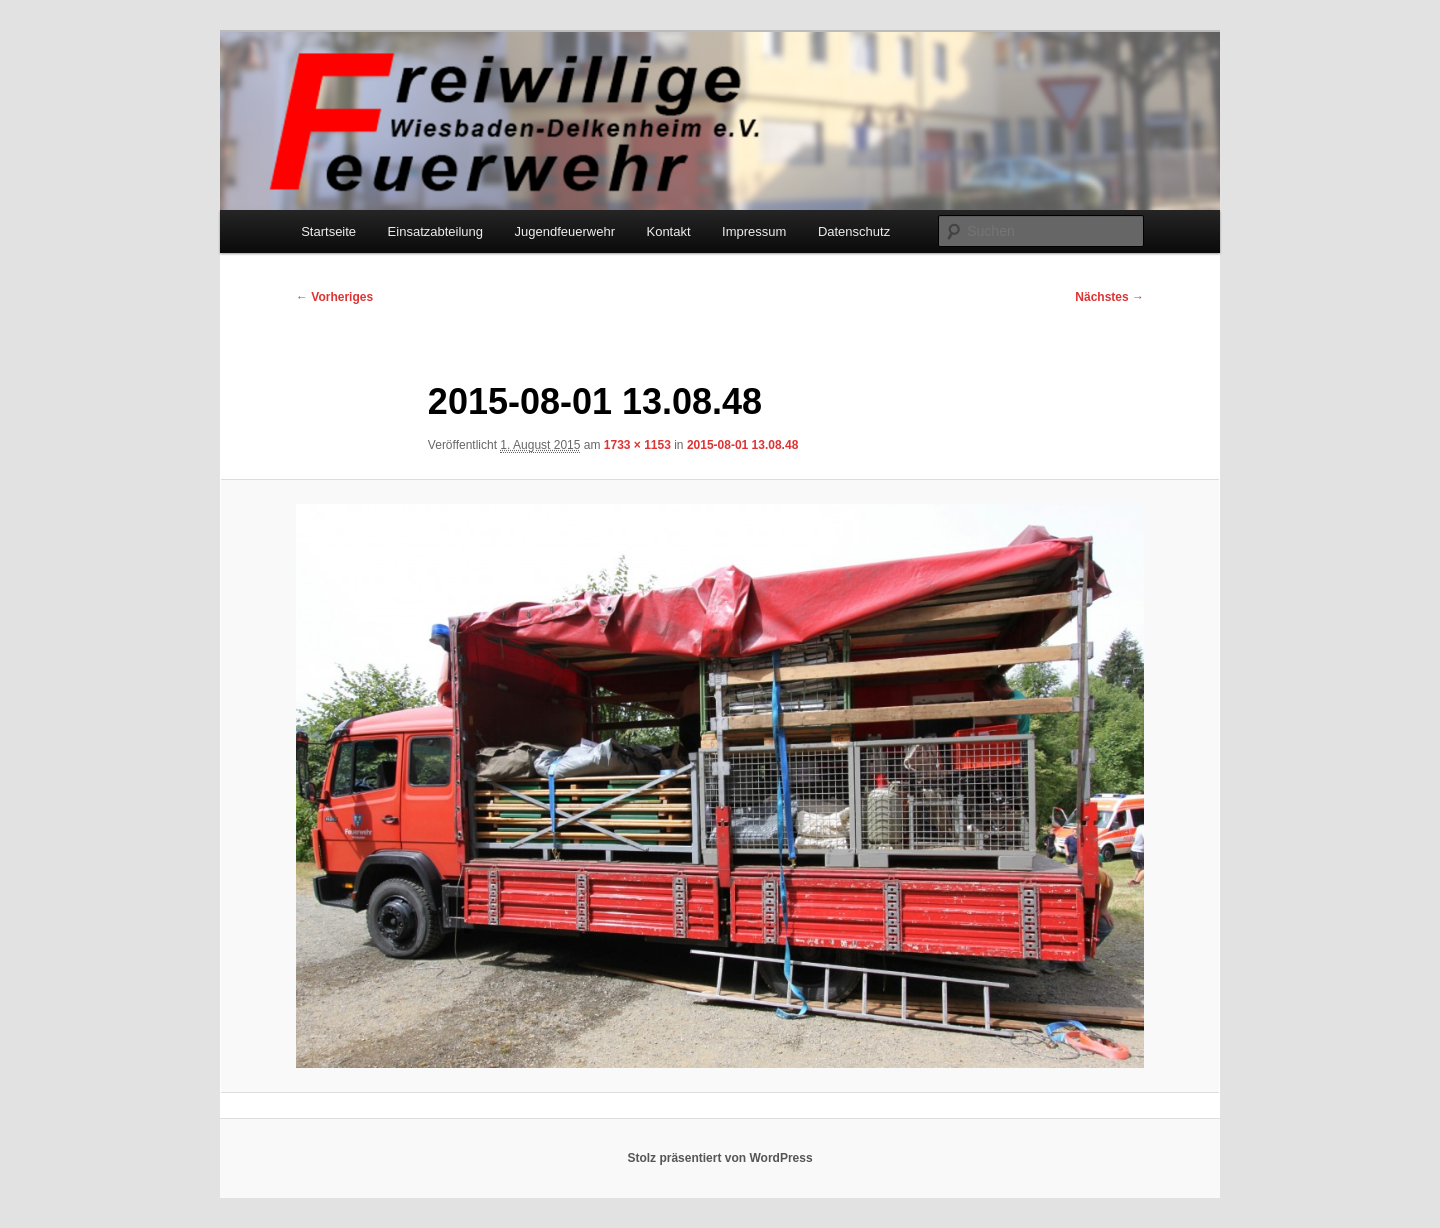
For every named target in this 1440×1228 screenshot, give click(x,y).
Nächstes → (1109, 297)
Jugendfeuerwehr (565, 231)
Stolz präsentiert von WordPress (719, 1158)
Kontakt (668, 231)
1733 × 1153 (637, 445)
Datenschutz (854, 231)
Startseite (328, 231)
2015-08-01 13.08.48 (742, 445)
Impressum (754, 231)
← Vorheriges (334, 297)
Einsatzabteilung (435, 231)
